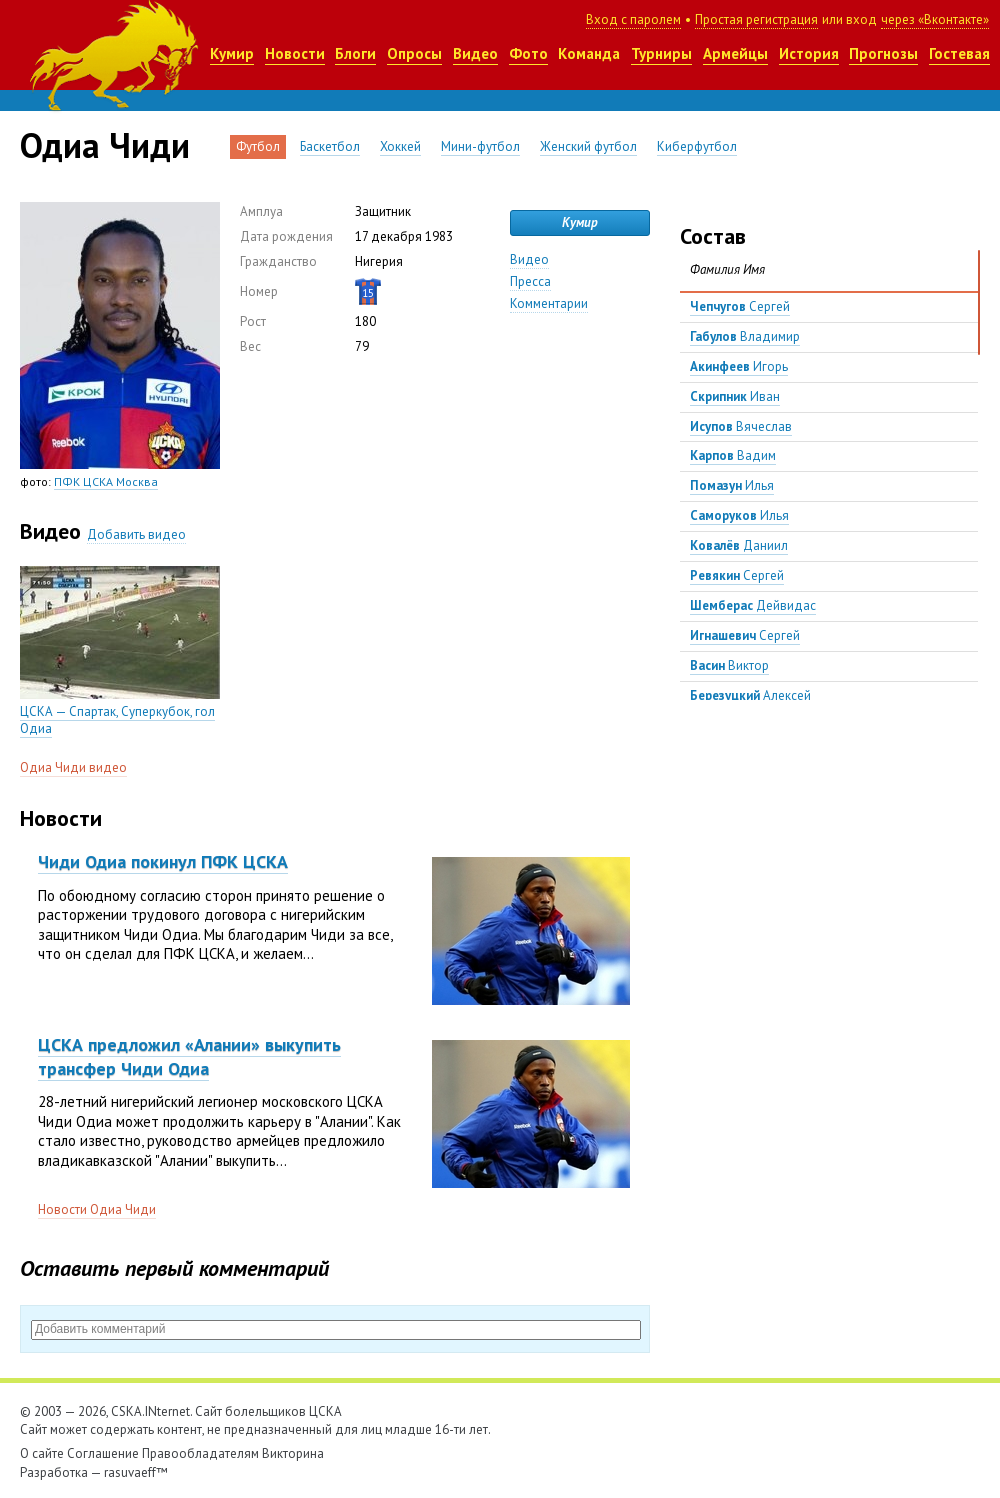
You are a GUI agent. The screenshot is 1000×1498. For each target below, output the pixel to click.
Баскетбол (330, 146)
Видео (475, 53)
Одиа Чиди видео (73, 767)
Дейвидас (753, 605)
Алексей (750, 695)
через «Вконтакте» (935, 19)
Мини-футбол (480, 146)
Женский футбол (588, 146)
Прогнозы (883, 53)
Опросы (414, 53)
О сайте (42, 1453)
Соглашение (103, 1453)
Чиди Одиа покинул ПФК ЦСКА (163, 861)
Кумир (232, 53)
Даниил (739, 545)
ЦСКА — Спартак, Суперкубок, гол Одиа (117, 720)
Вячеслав (741, 426)
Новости (295, 53)
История (809, 53)
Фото (528, 53)
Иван (735, 396)
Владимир (745, 336)
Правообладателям (200, 1453)
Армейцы (735, 53)
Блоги (355, 53)
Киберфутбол (697, 146)
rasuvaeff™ (136, 1472)
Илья (732, 485)
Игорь (739, 366)
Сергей (740, 306)
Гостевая (959, 53)
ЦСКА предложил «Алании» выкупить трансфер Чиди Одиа (189, 1056)
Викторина (293, 1453)
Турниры (661, 53)
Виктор (729, 665)
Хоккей (400, 146)
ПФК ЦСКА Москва (106, 481)
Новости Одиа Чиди (97, 1209)
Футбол (258, 146)
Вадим (733, 455)
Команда (589, 53)
